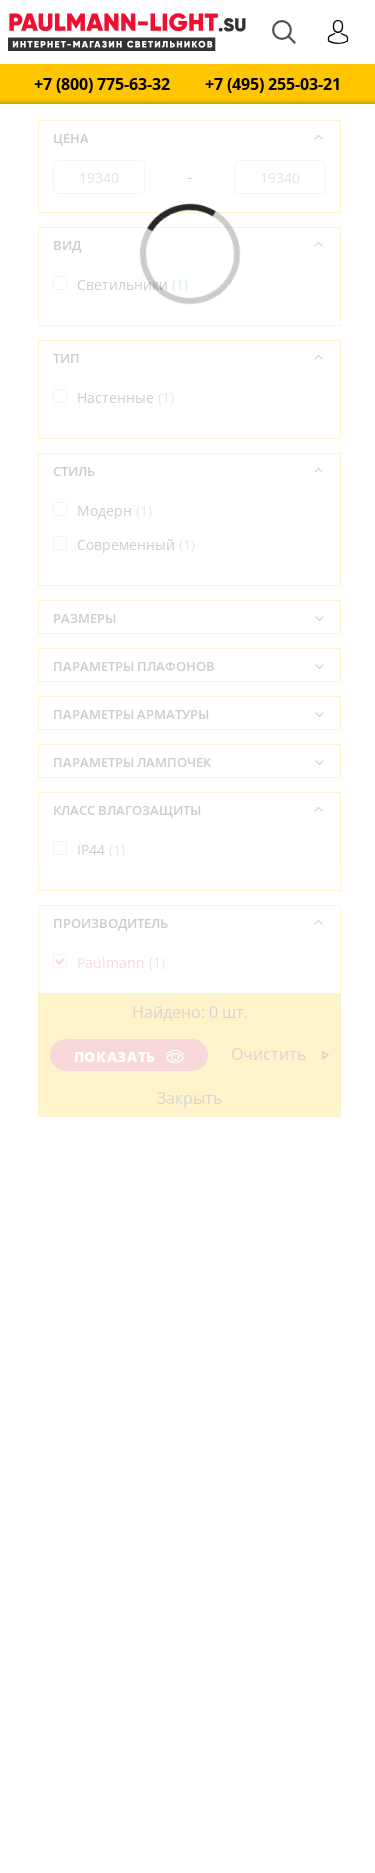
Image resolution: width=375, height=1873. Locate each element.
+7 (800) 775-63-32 (102, 84)
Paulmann (121, 962)
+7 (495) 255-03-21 (273, 84)
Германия (121, 1075)
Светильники (132, 284)
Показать (129, 1056)
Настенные (125, 397)
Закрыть (189, 1098)
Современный (136, 544)
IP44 (101, 849)
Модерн (114, 510)
